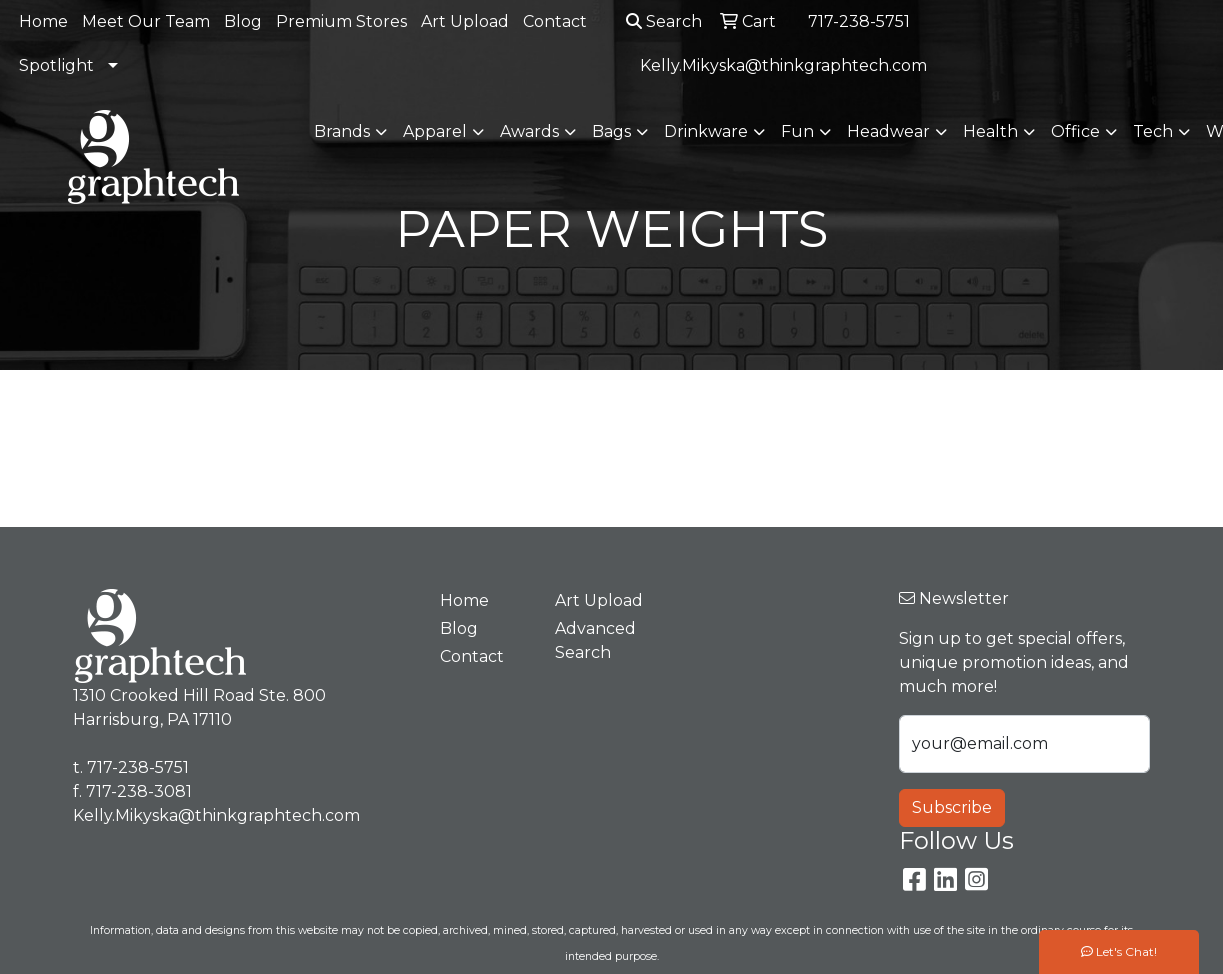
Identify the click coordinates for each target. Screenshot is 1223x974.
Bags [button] (611, 131)
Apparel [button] (435, 131)
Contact (555, 21)
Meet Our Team (146, 21)
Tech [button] (1153, 131)
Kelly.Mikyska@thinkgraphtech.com (783, 65)
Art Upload (465, 21)
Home (43, 21)
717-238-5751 (859, 21)
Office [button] (1075, 131)
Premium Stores (341, 21)
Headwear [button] (888, 131)
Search (664, 21)
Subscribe (952, 807)
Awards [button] (529, 131)
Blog (243, 21)
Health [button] (990, 131)
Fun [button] (797, 131)
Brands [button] (342, 131)
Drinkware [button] (706, 131)
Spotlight (56, 65)
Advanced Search (595, 640)
